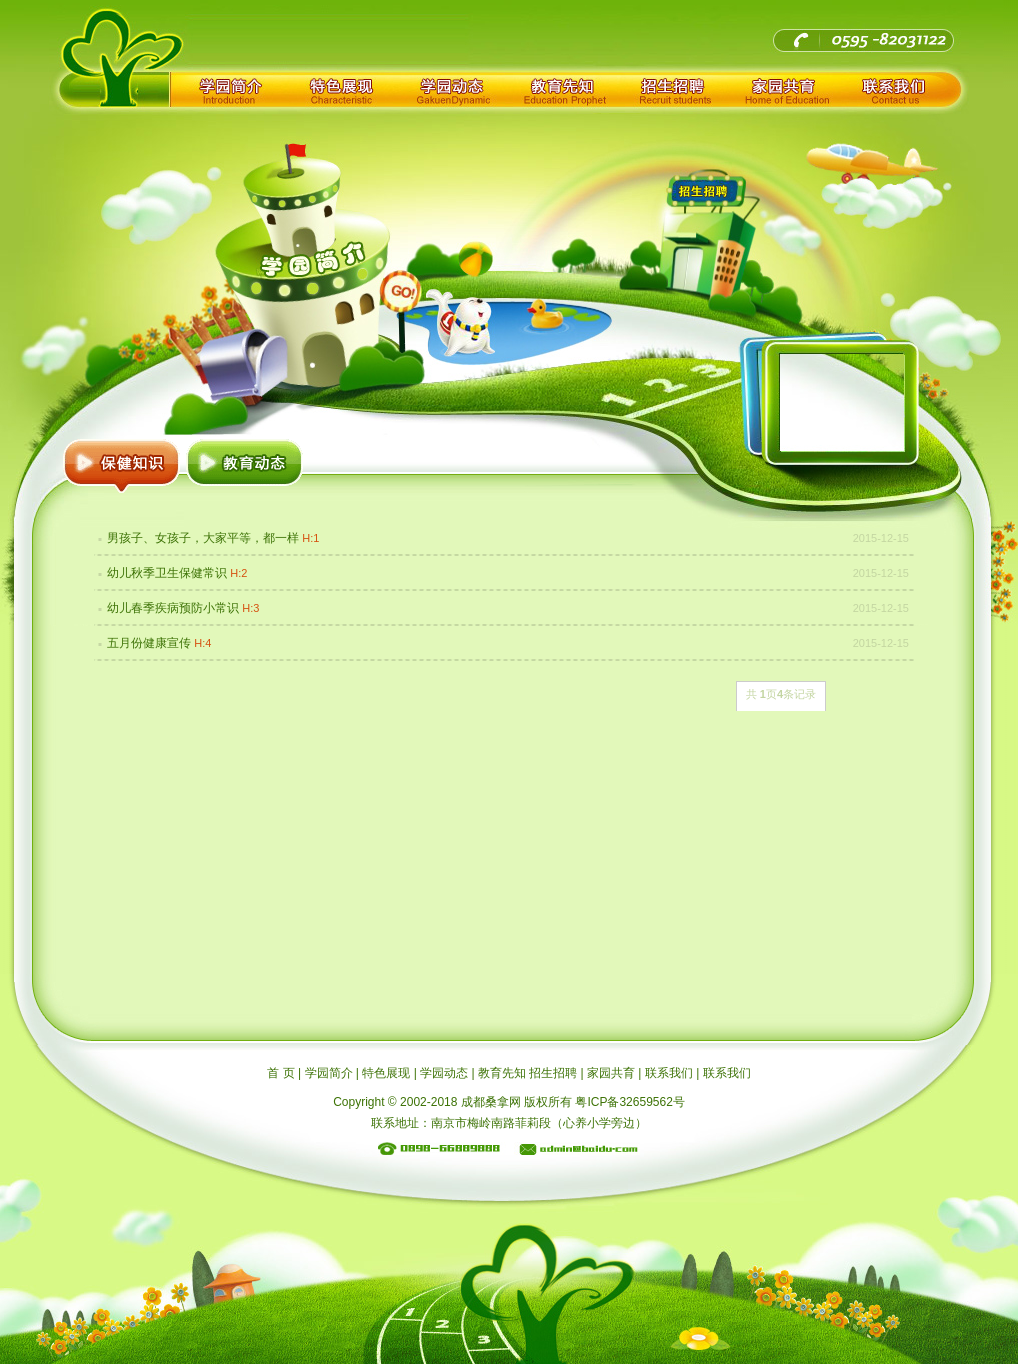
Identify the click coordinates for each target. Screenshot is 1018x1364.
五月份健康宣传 (149, 643)
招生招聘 (674, 89)
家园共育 (785, 89)
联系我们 (896, 89)
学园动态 (452, 89)
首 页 (280, 1073)
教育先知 (563, 89)
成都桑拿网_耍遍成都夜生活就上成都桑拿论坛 (233, 34)
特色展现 (341, 89)
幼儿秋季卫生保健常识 (167, 573)
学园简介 (230, 89)
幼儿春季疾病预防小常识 (173, 608)
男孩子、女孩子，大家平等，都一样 (203, 538)
